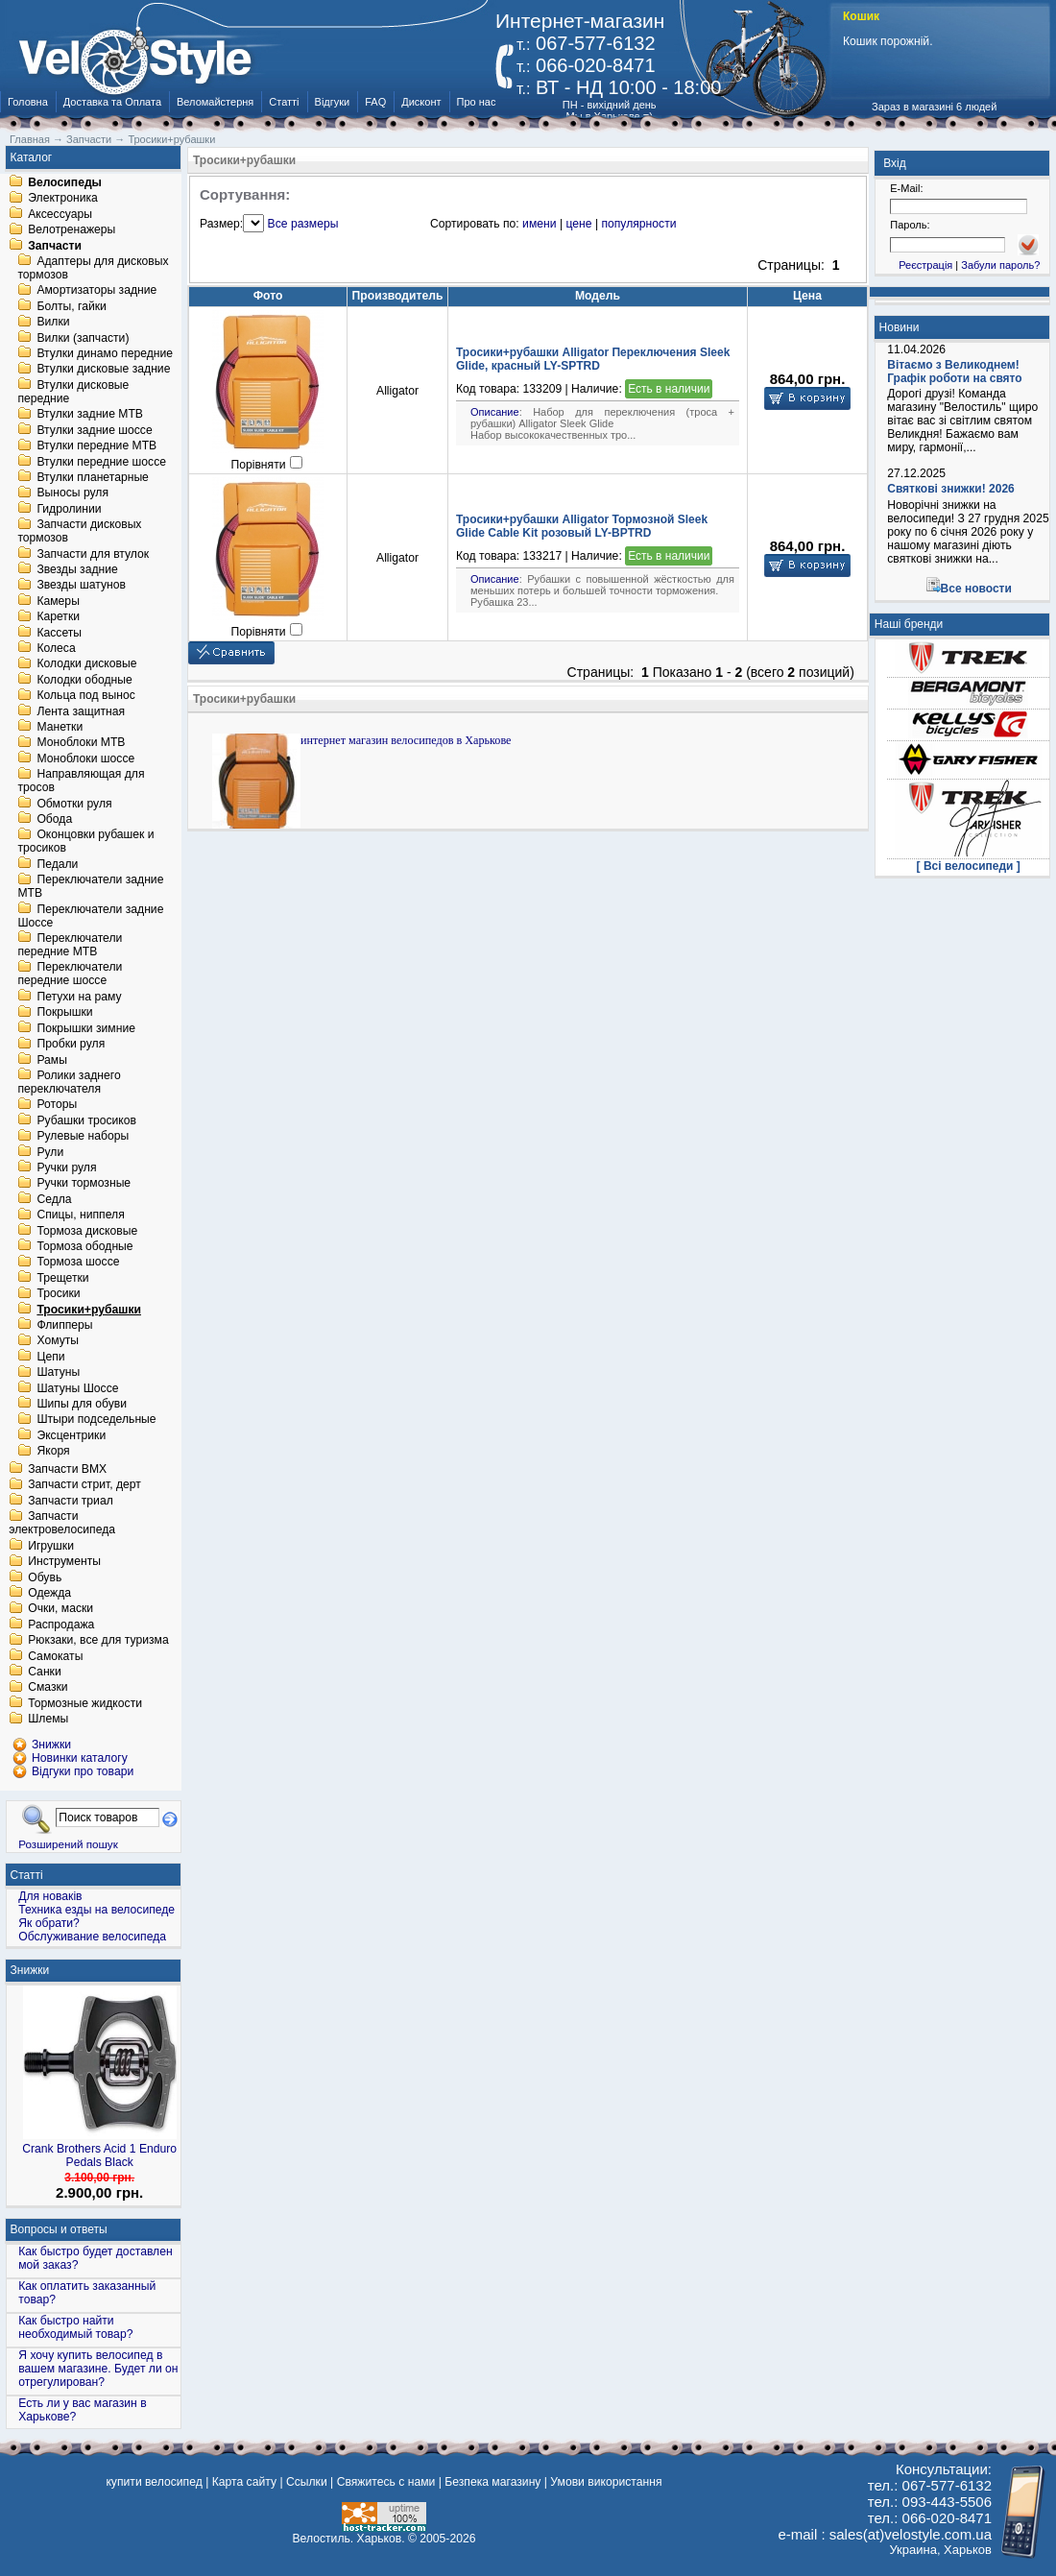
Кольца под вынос (85, 696)
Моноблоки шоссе (85, 758)
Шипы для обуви (81, 1403)
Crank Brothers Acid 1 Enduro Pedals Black (99, 2155)
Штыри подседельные (96, 1420)
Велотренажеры (71, 230)
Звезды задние (76, 569)
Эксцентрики (71, 1435)
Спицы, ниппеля (80, 1215)
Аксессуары (60, 214)
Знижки (30, 1970)
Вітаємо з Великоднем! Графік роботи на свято (954, 371)
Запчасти (55, 246)
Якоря (52, 1451)
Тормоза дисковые (86, 1231)
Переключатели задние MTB (90, 887)
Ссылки (306, 2482)
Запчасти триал (70, 1500)
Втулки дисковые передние (73, 391)
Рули (49, 1152)
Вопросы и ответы (59, 2229)
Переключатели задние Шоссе (90, 916)
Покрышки (64, 1013)
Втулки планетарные (92, 477)
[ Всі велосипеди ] (968, 866)
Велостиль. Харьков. (349, 2538)
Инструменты (64, 1562)
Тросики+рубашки (88, 1309)
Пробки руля (70, 1044)
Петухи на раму (78, 996)
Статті (284, 102)
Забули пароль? (1000, 265)
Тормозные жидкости (85, 1703)
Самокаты (55, 1656)
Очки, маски (60, 1609)
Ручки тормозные (83, 1184)
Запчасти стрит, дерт (84, 1485)
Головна (28, 102)
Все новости (976, 588)
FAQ (375, 102)
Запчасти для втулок (92, 554)
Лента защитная (80, 711)
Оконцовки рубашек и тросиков (85, 842)
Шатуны (58, 1373)
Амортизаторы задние (96, 291)
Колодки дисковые (86, 664)
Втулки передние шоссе (101, 462)
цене (578, 223)
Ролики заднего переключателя (68, 1082)
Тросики (58, 1294)
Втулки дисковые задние (103, 369)
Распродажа (61, 1624)
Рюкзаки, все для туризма (98, 1641)
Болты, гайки (71, 306)
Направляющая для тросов (80, 781)
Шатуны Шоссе (77, 1388)
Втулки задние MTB (89, 414)
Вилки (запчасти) (82, 338)
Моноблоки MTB (80, 743)
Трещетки (62, 1278)
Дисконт (421, 102)
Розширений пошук (68, 1844)
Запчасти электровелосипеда (62, 1523)
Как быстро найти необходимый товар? (75, 2327)
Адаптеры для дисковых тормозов (92, 267)
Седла (53, 1199)
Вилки (52, 322)
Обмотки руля (73, 803)
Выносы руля (72, 493)
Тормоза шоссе (77, 1262)
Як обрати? (49, 1923)
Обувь (44, 1577)
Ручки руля (66, 1167)
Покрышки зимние (85, 1028)
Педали (57, 864)
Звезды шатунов (81, 585)
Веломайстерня (215, 102)
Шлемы (48, 1719)
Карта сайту (244, 2482)
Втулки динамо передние (104, 353)
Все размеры (303, 223)
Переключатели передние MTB (69, 944)
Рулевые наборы (82, 1137)
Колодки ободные (84, 679)
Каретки (58, 617)
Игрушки (51, 1546)
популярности (638, 223)
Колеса (55, 648)
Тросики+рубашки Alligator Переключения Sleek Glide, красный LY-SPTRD (593, 359)
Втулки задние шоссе (94, 430)
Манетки (59, 727)
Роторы (56, 1105)
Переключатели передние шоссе (69, 974)
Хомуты (57, 1341)
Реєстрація (925, 265)
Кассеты (59, 632)
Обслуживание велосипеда (92, 1936)
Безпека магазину (492, 2482)
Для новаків (50, 1896)
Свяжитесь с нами (386, 2482)
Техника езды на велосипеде (96, 1909)
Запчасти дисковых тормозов (79, 531)
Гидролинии (68, 509)
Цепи (50, 1356)
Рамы (51, 1060)
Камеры (57, 601)
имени (539, 223)
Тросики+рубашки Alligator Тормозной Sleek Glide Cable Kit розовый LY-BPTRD (582, 526)
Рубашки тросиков (86, 1120)
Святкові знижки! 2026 (951, 488)
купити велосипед (154, 2482)
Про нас (476, 102)
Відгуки (332, 102)
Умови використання (605, 2482)
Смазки (47, 1688)
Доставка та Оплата (112, 102)
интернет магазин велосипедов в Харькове (406, 740)
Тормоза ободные (84, 1246)
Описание (494, 412)
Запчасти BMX (67, 1469)
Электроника (63, 198)
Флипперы (64, 1325)
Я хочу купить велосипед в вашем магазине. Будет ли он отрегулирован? (98, 2368)
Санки (44, 1671)
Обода (54, 819)
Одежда (49, 1593)
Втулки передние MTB (96, 446)
